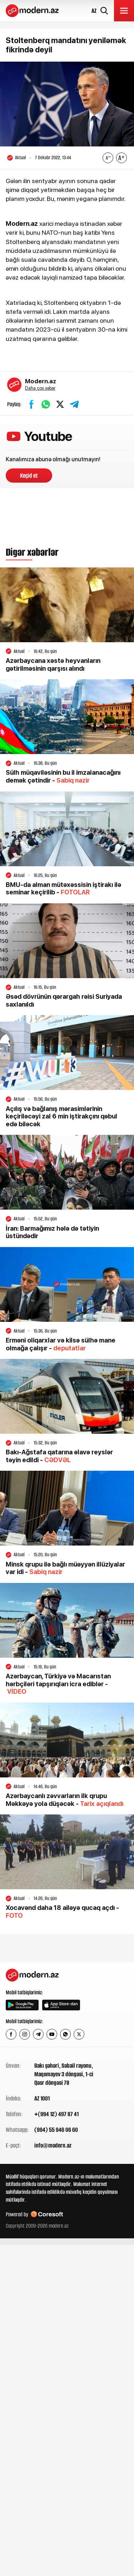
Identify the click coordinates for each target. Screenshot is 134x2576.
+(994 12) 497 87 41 (56, 2114)
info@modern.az (52, 2145)
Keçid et (29, 475)
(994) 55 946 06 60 (56, 2129)
